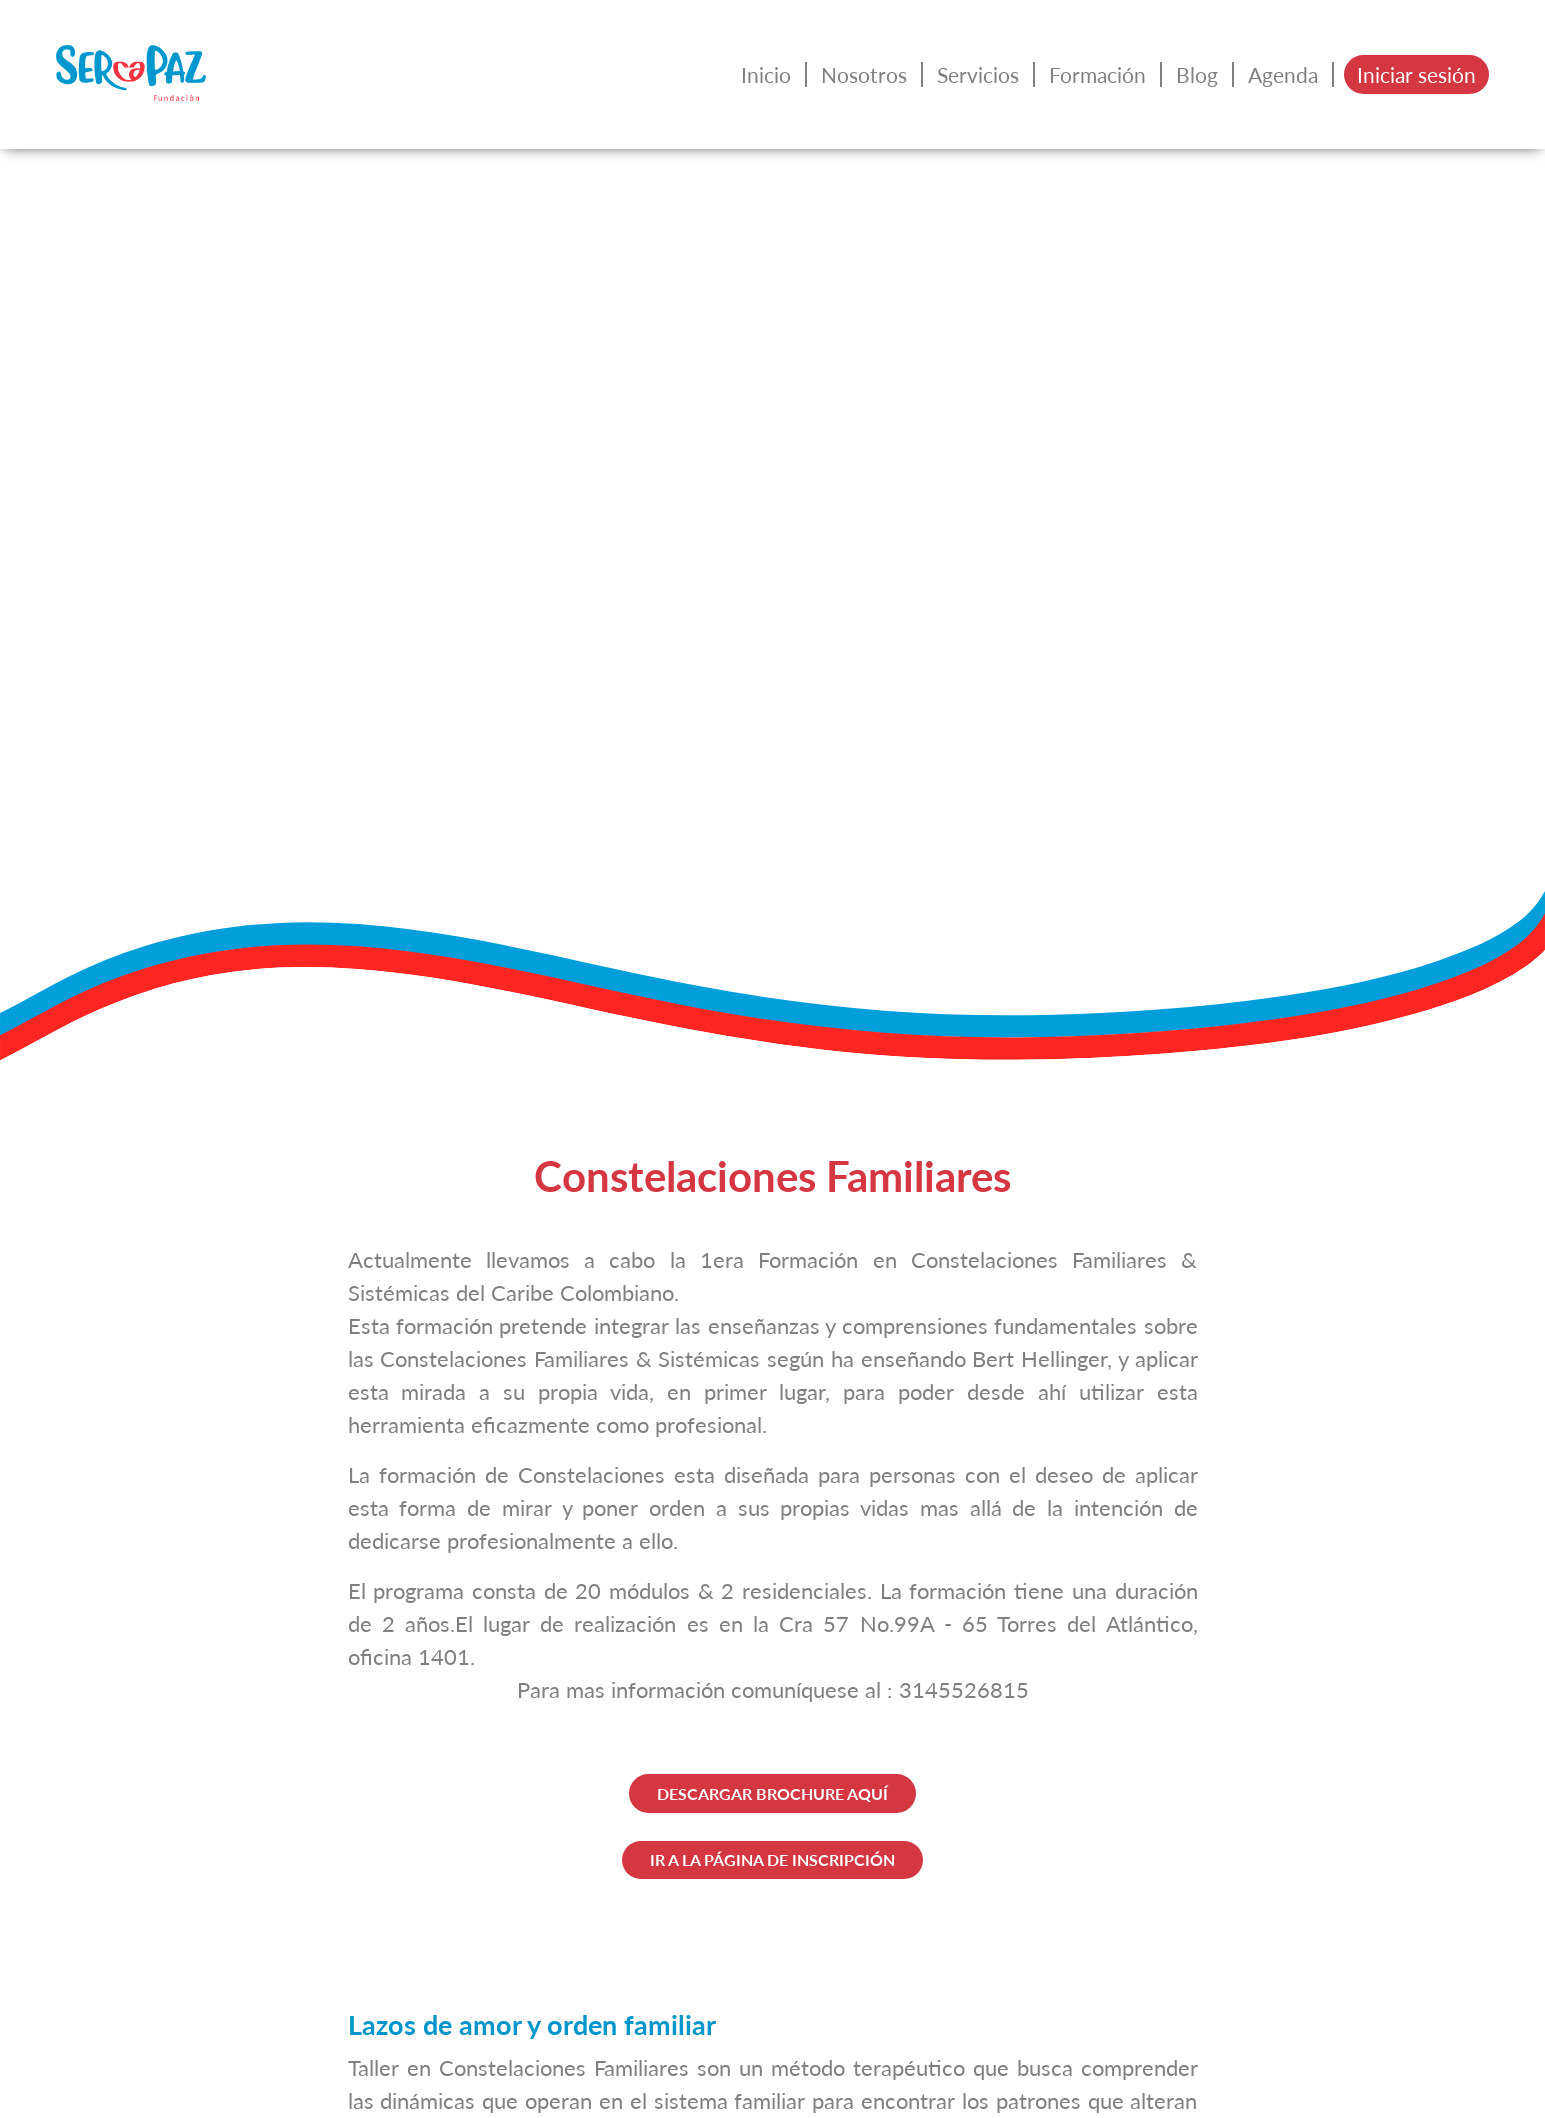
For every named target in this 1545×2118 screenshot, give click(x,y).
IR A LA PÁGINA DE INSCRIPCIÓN (772, 1859)
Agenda (1283, 74)
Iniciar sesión (1416, 74)
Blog (1197, 74)
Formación (1097, 74)
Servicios (978, 74)
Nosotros (864, 74)
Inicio (766, 74)
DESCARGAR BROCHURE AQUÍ (772, 1793)
